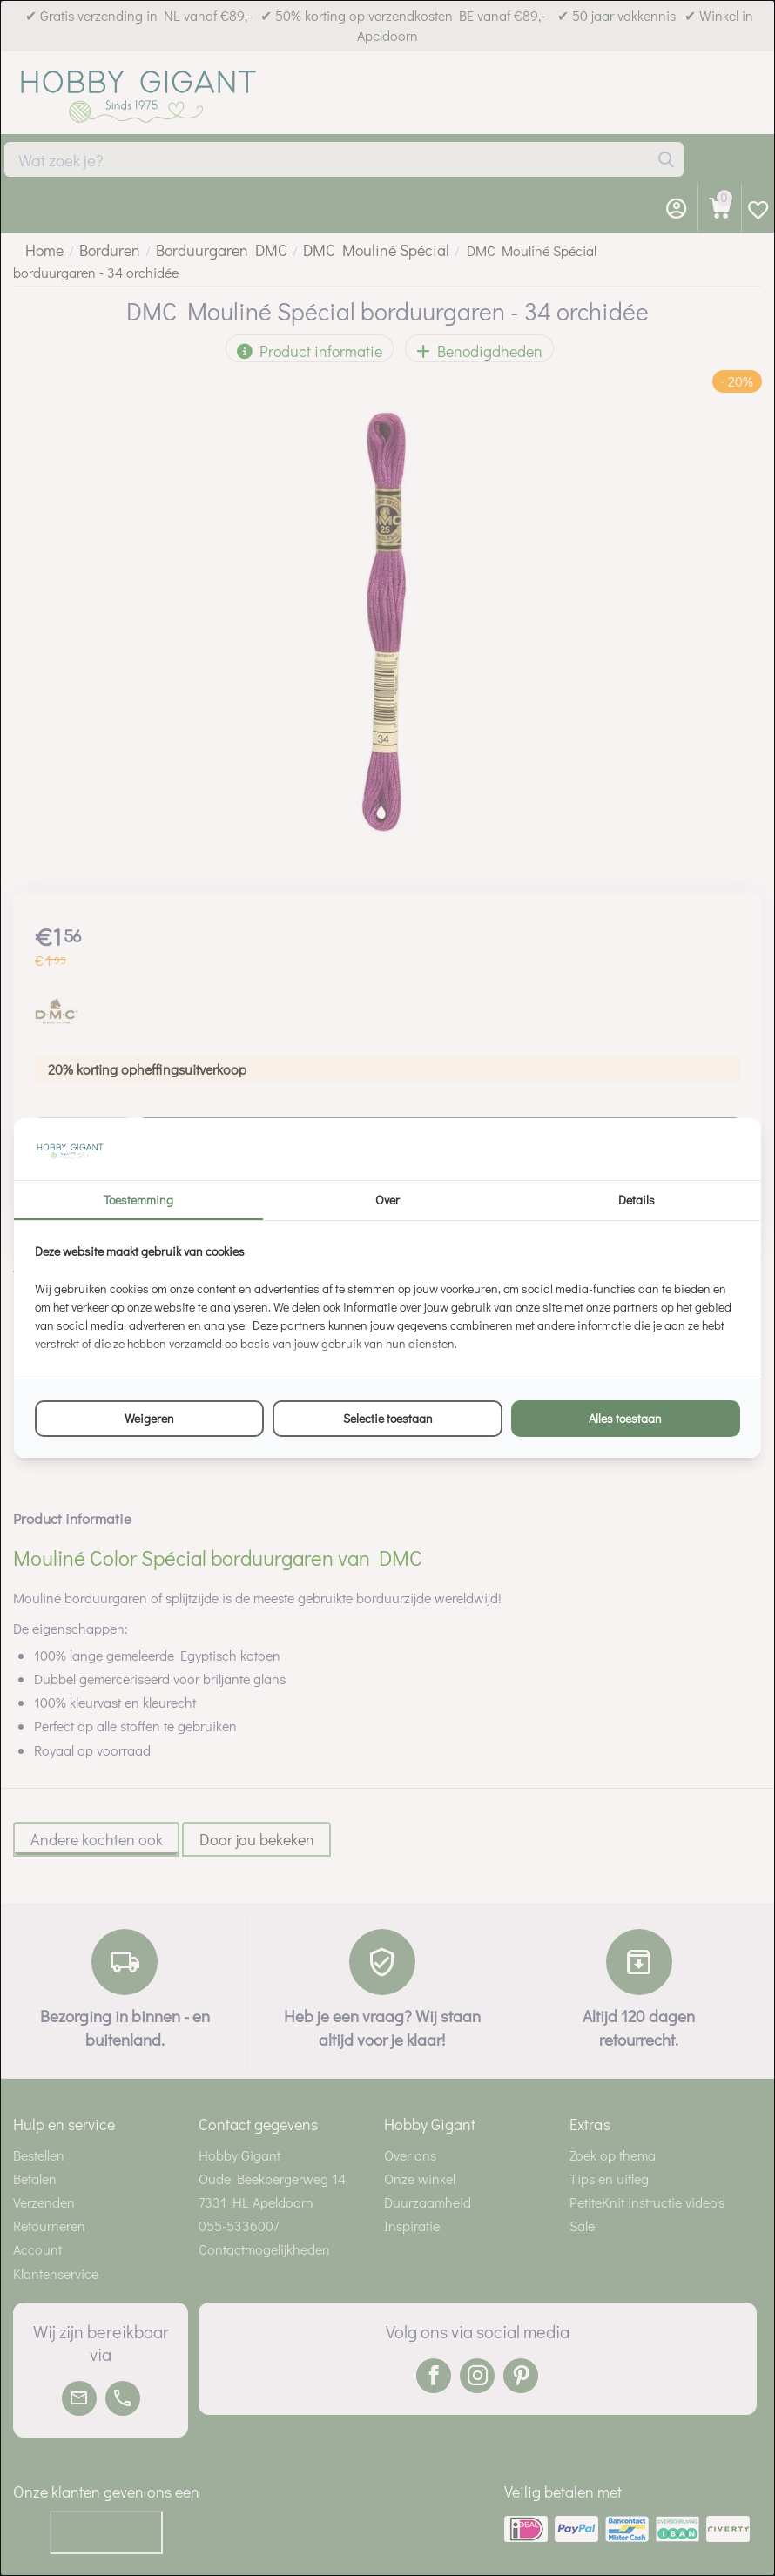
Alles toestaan (625, 1418)
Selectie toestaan (388, 1418)
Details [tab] (636, 1199)
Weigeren (149, 1418)
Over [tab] (387, 1199)
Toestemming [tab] (138, 1199)
